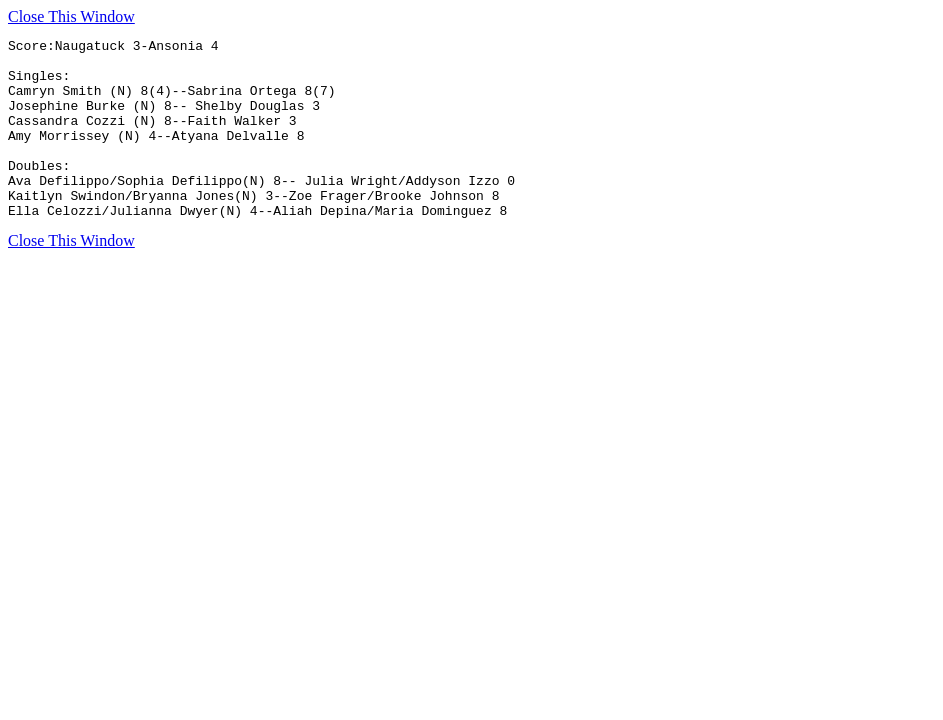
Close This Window (71, 16)
